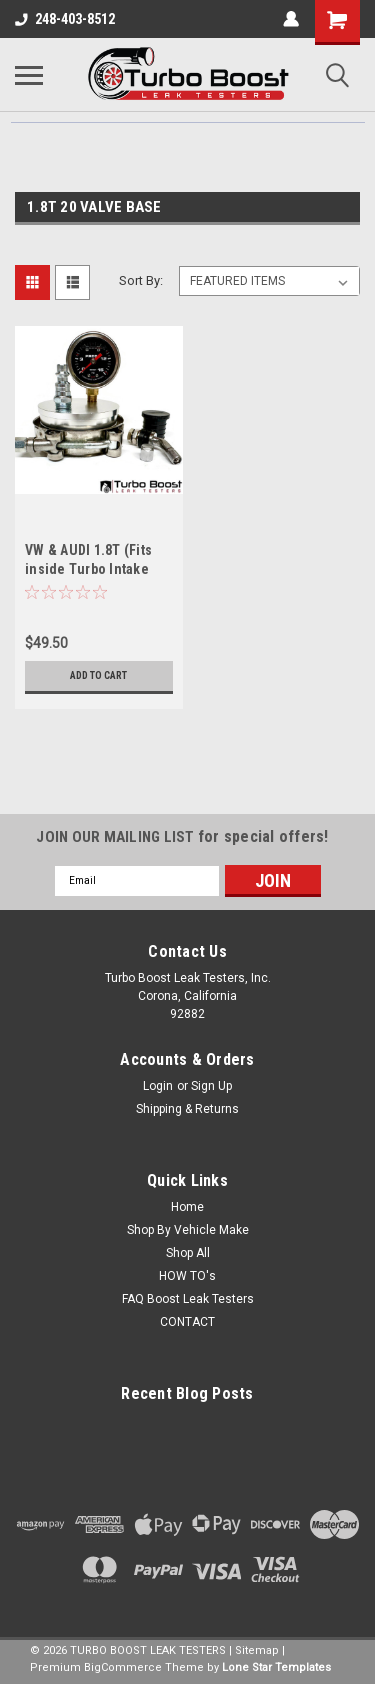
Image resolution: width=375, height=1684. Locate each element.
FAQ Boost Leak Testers (188, 1299)
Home (187, 1207)
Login (158, 1086)
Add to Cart (98, 675)
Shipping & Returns (187, 1109)
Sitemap (257, 1650)
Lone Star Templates (276, 1667)
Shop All (188, 1253)
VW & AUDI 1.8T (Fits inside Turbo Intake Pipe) (88, 569)
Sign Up (211, 1086)
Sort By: (141, 280)
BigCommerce (123, 1667)
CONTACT (187, 1322)
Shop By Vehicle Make (188, 1230)
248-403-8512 (65, 19)
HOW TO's (187, 1276)
